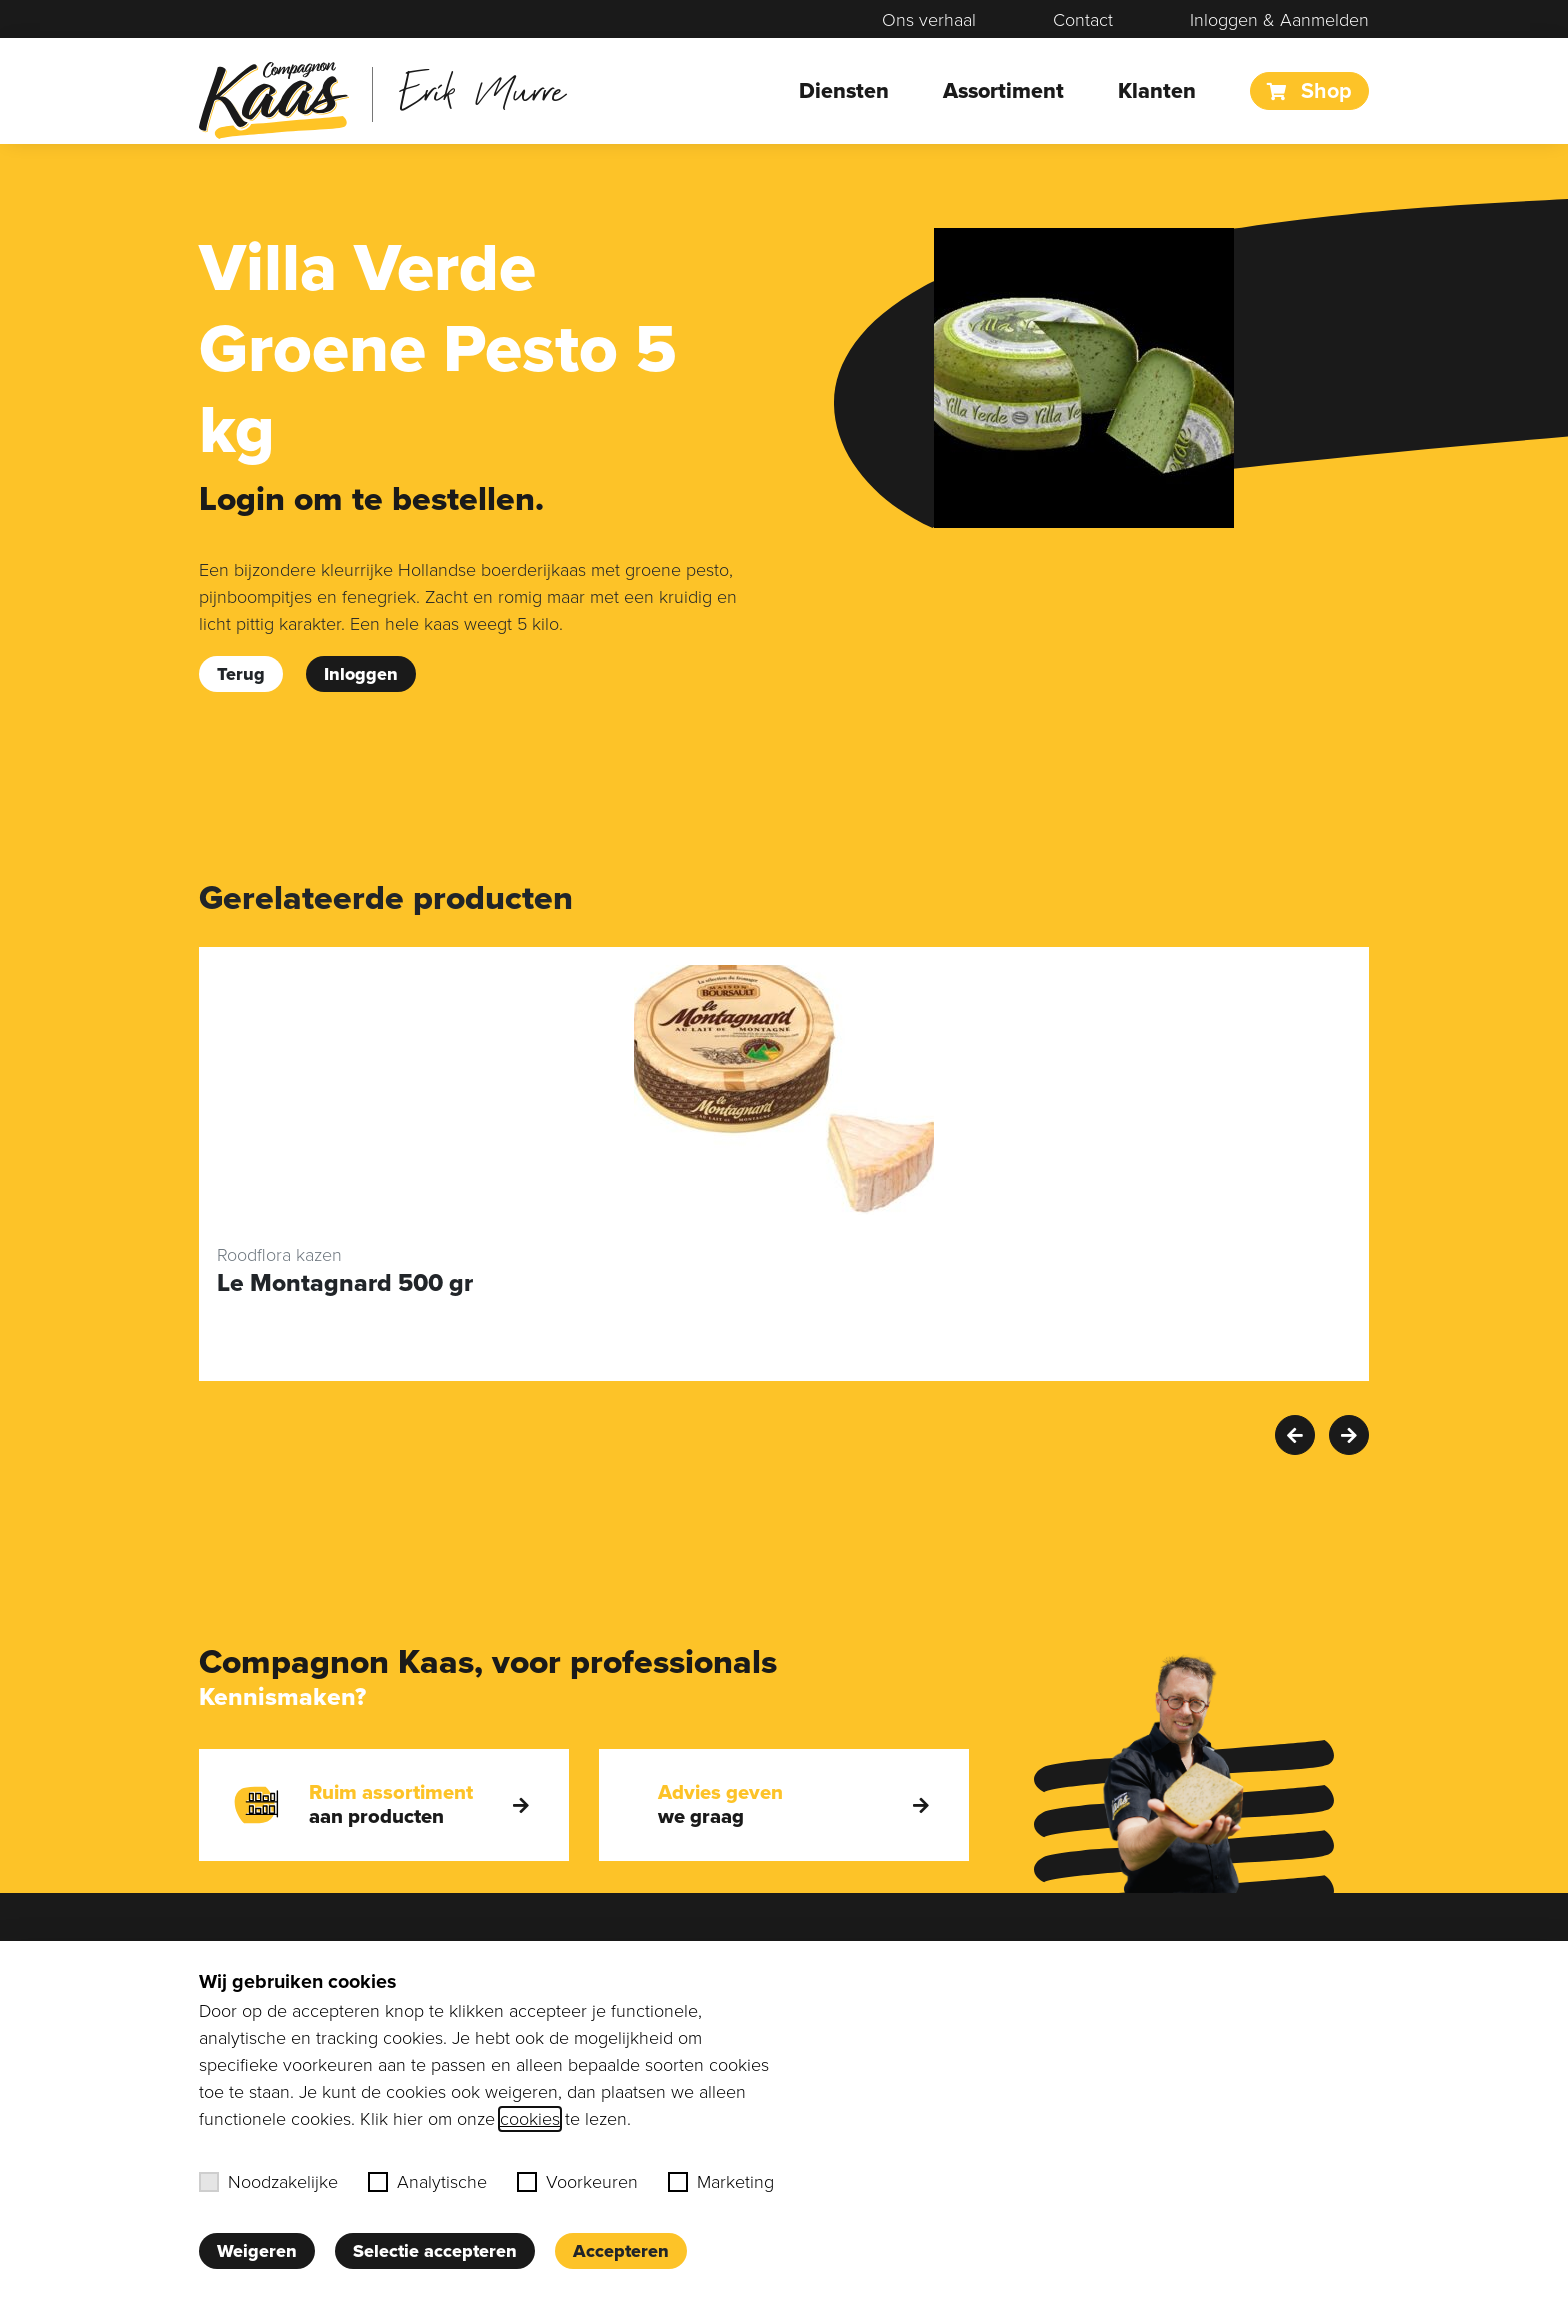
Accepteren (621, 2251)
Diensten (844, 91)
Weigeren (257, 2251)
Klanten (1157, 91)
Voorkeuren (577, 2182)
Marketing (721, 2182)
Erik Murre (482, 89)
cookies (530, 2119)
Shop (1309, 91)
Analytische (427, 2182)
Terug (241, 674)
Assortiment (1003, 91)
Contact (1083, 20)
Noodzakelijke (268, 2182)
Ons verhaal (929, 20)
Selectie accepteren (435, 2251)
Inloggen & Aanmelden (1279, 20)
